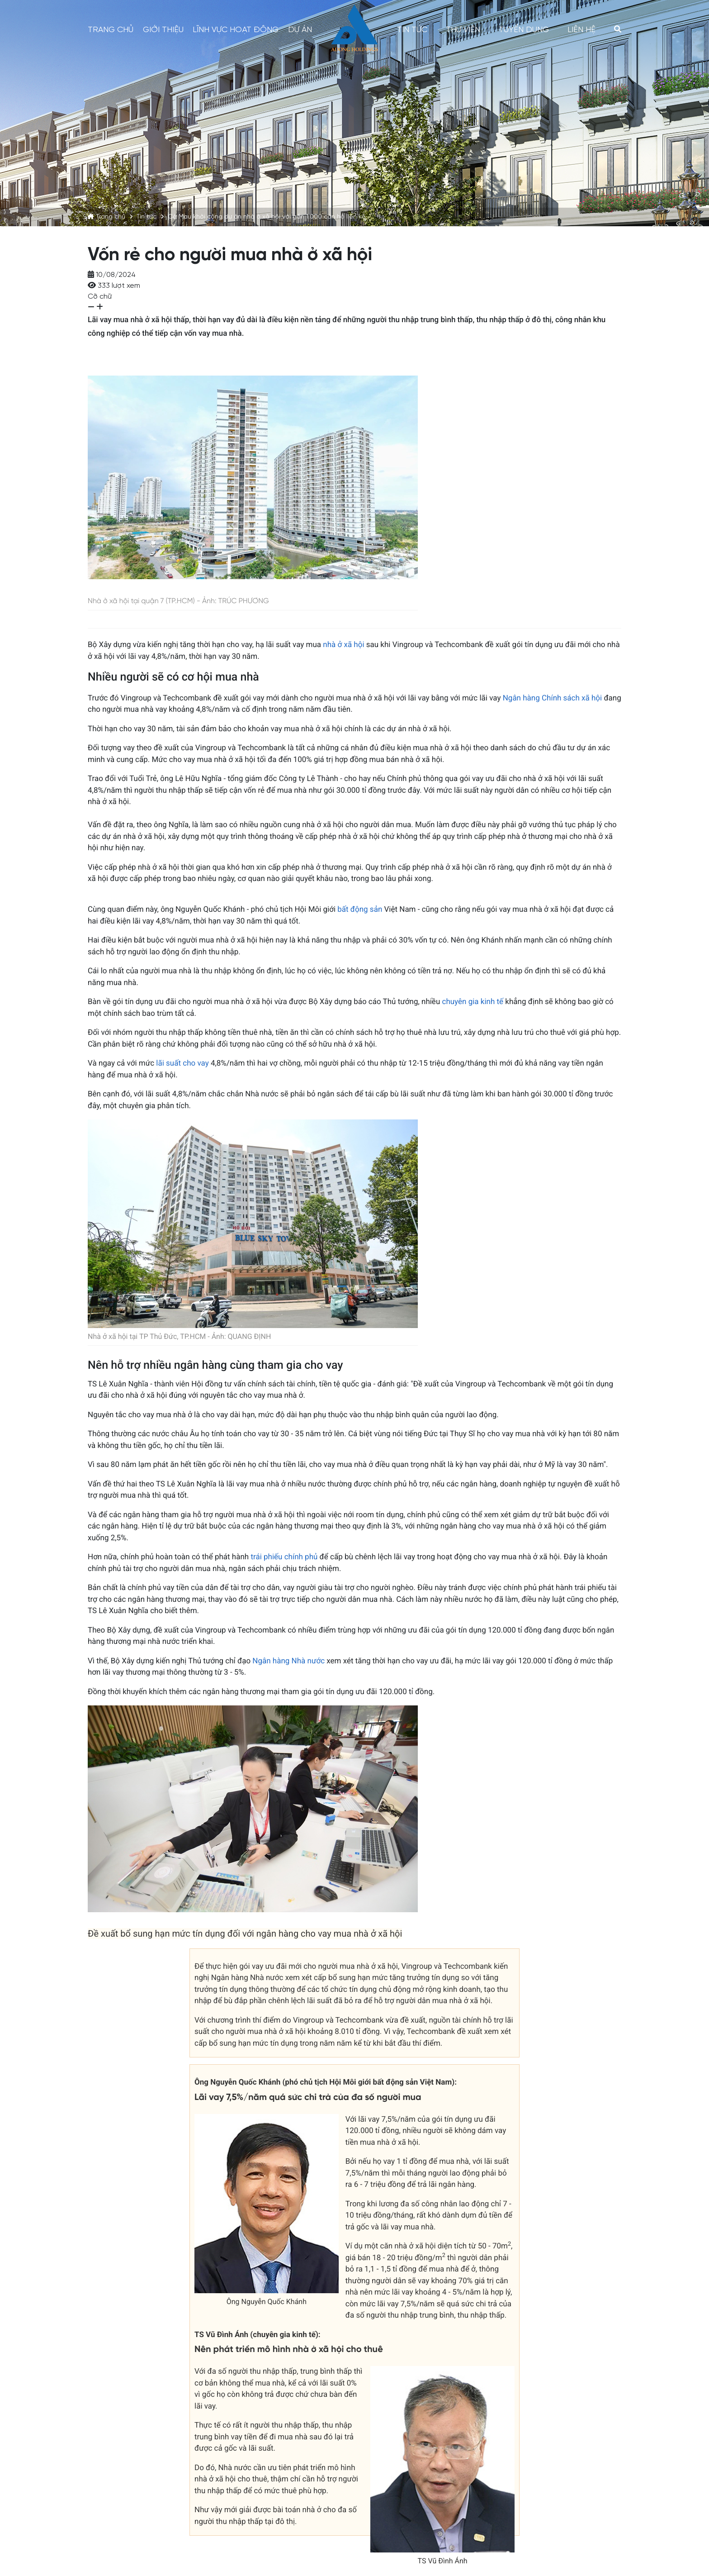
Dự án (300, 30)
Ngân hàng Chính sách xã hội (552, 698)
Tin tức (146, 217)
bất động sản (359, 909)
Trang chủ (110, 217)
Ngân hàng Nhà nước (288, 1661)
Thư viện (463, 30)
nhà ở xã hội (343, 644)
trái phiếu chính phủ (284, 1557)
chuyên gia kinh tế (472, 1001)
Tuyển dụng (524, 30)
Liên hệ (581, 30)
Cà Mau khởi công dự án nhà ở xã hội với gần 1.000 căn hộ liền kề (266, 217)
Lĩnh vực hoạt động (236, 30)
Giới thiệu (163, 30)
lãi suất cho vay (182, 1063)
